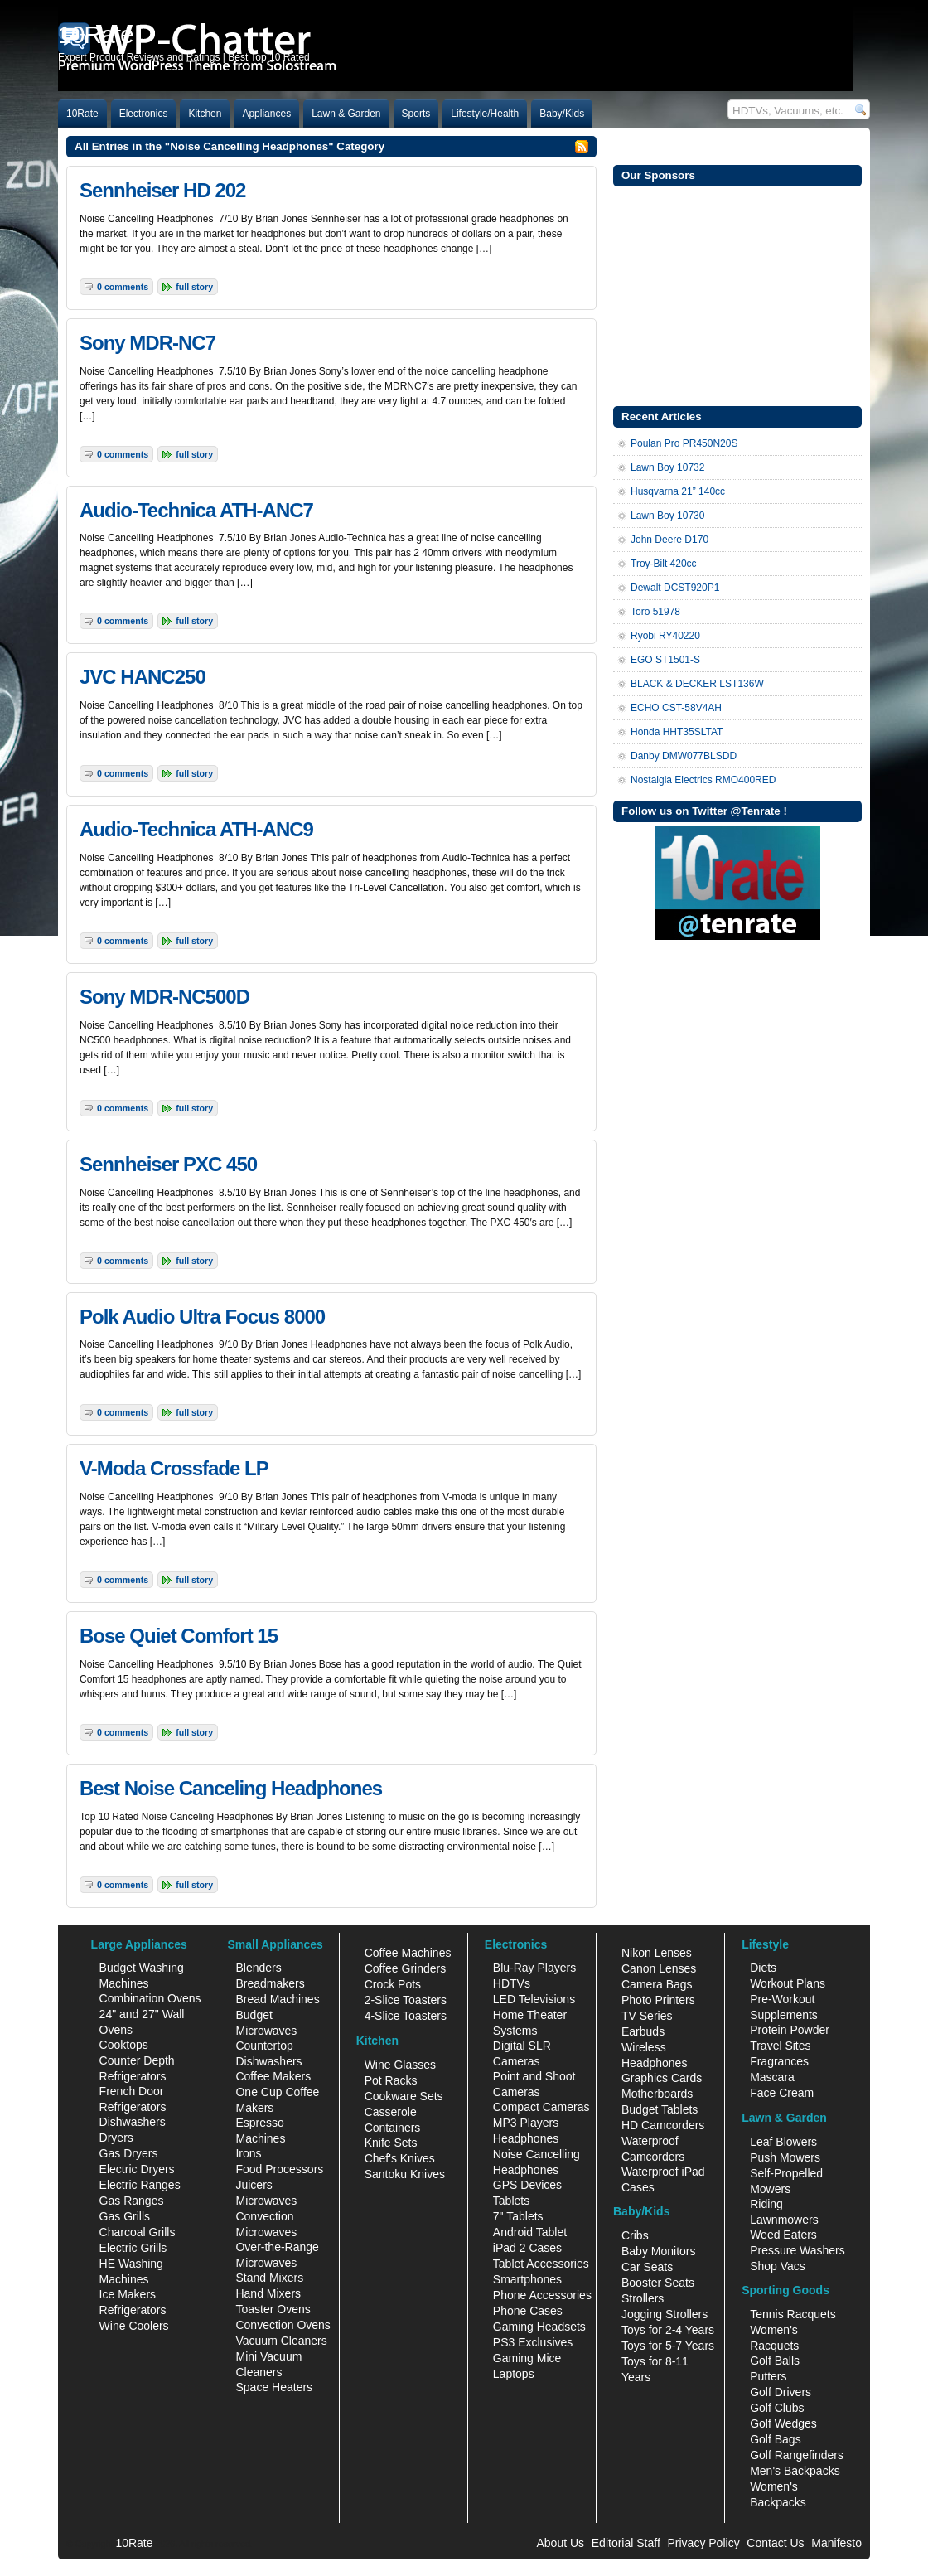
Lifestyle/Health (485, 113)
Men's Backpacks (795, 2470)
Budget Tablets (659, 2109)
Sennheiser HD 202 (162, 190)
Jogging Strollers (664, 2314)
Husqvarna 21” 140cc (678, 491)
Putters (768, 2376)
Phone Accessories (542, 2295)
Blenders (258, 1967)
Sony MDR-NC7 (147, 343)
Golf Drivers (780, 2392)
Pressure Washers (797, 2250)
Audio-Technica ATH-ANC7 (196, 510)
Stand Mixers (269, 2277)
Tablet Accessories (541, 2263)
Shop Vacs (777, 2266)
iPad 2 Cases (527, 2247)
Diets (763, 1967)
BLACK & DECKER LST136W (697, 684)
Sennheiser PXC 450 (168, 1164)
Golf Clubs (777, 2407)
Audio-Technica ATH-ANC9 (196, 829)
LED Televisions (534, 1999)
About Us (560, 2542)
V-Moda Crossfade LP (174, 1468)
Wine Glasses (400, 2064)
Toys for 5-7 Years (667, 2345)
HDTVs (511, 1983)
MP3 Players (525, 2122)
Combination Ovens (150, 1998)
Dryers (116, 2137)
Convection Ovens (282, 2324)
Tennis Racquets (793, 2314)
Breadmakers (269, 1983)
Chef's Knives (400, 2158)
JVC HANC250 (142, 677)
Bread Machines (277, 1999)
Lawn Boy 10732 (667, 467)
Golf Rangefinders (796, 2455)
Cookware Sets (404, 2096)
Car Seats (647, 2266)
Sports (416, 113)
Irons (248, 2153)
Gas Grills (124, 2216)
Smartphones (527, 2279)
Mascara (772, 2077)
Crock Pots (393, 1984)
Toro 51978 (655, 611)
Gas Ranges (131, 2200)
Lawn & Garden (346, 113)
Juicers (253, 2184)
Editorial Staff (626, 2542)
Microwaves (266, 2200)
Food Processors (279, 2169)
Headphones (525, 2138)
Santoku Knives (405, 2174)
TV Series (646, 2015)
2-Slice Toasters (406, 2000)
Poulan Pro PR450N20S (684, 443)
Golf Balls (775, 2360)
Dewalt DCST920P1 (675, 587)
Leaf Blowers (783, 2141)
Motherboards (657, 2093)
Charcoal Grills (137, 2232)
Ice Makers (127, 2294)
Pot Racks (391, 2080)
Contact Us (775, 2542)
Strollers (642, 2298)
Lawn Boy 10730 (667, 515)
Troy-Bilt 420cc (664, 563)
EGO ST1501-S (665, 660)
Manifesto (836, 2542)
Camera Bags (657, 1984)
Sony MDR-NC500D (164, 996)
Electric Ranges (140, 2184)
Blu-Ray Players (534, 1967)
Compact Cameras (541, 2107)
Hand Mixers (268, 2293)
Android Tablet (530, 2232)
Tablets (511, 2200)
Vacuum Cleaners (280, 2340)
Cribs (635, 2235)
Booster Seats (657, 2282)
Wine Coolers (134, 2325)
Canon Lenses (658, 1968)
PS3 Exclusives (533, 2342)
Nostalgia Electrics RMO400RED (703, 780)
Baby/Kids (561, 113)
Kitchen (204, 113)
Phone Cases (528, 2310)
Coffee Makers (273, 2076)
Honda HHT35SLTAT (677, 732)
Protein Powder (789, 2029)
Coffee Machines (408, 1952)
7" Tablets (518, 2216)
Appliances (266, 113)
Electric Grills (133, 2247)
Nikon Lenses (656, 1952)
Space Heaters (273, 2387)
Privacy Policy (704, 2542)
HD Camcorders (662, 2125)
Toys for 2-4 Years (667, 2329)
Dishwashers (132, 2121)
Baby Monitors (658, 2251)
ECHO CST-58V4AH (676, 708)
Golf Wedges (783, 2423)
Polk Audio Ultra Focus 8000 (202, 1316)
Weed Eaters (783, 2234)
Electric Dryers (137, 2169)
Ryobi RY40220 (665, 636)
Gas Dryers (128, 2153)
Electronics (143, 113)
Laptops (513, 2373)
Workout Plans (787, 1983)
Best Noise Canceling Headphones (231, 1788)
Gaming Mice (527, 2358)
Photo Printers (658, 2000)
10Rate (82, 113)
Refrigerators (133, 2310)
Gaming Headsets (539, 2326)
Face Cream (782, 2092)
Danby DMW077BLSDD (684, 756)
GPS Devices (527, 2184)
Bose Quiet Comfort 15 (179, 1636)
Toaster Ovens (272, 2309)
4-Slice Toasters (406, 2015)
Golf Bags (775, 2439)
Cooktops (123, 2044)
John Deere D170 (669, 539)
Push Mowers (785, 2157)
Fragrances (779, 2061)
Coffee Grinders (406, 1968)
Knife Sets (391, 2142)
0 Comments (122, 287)
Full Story (194, 287)
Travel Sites (780, 2045)
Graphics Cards (661, 2078)
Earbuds (643, 2031)
